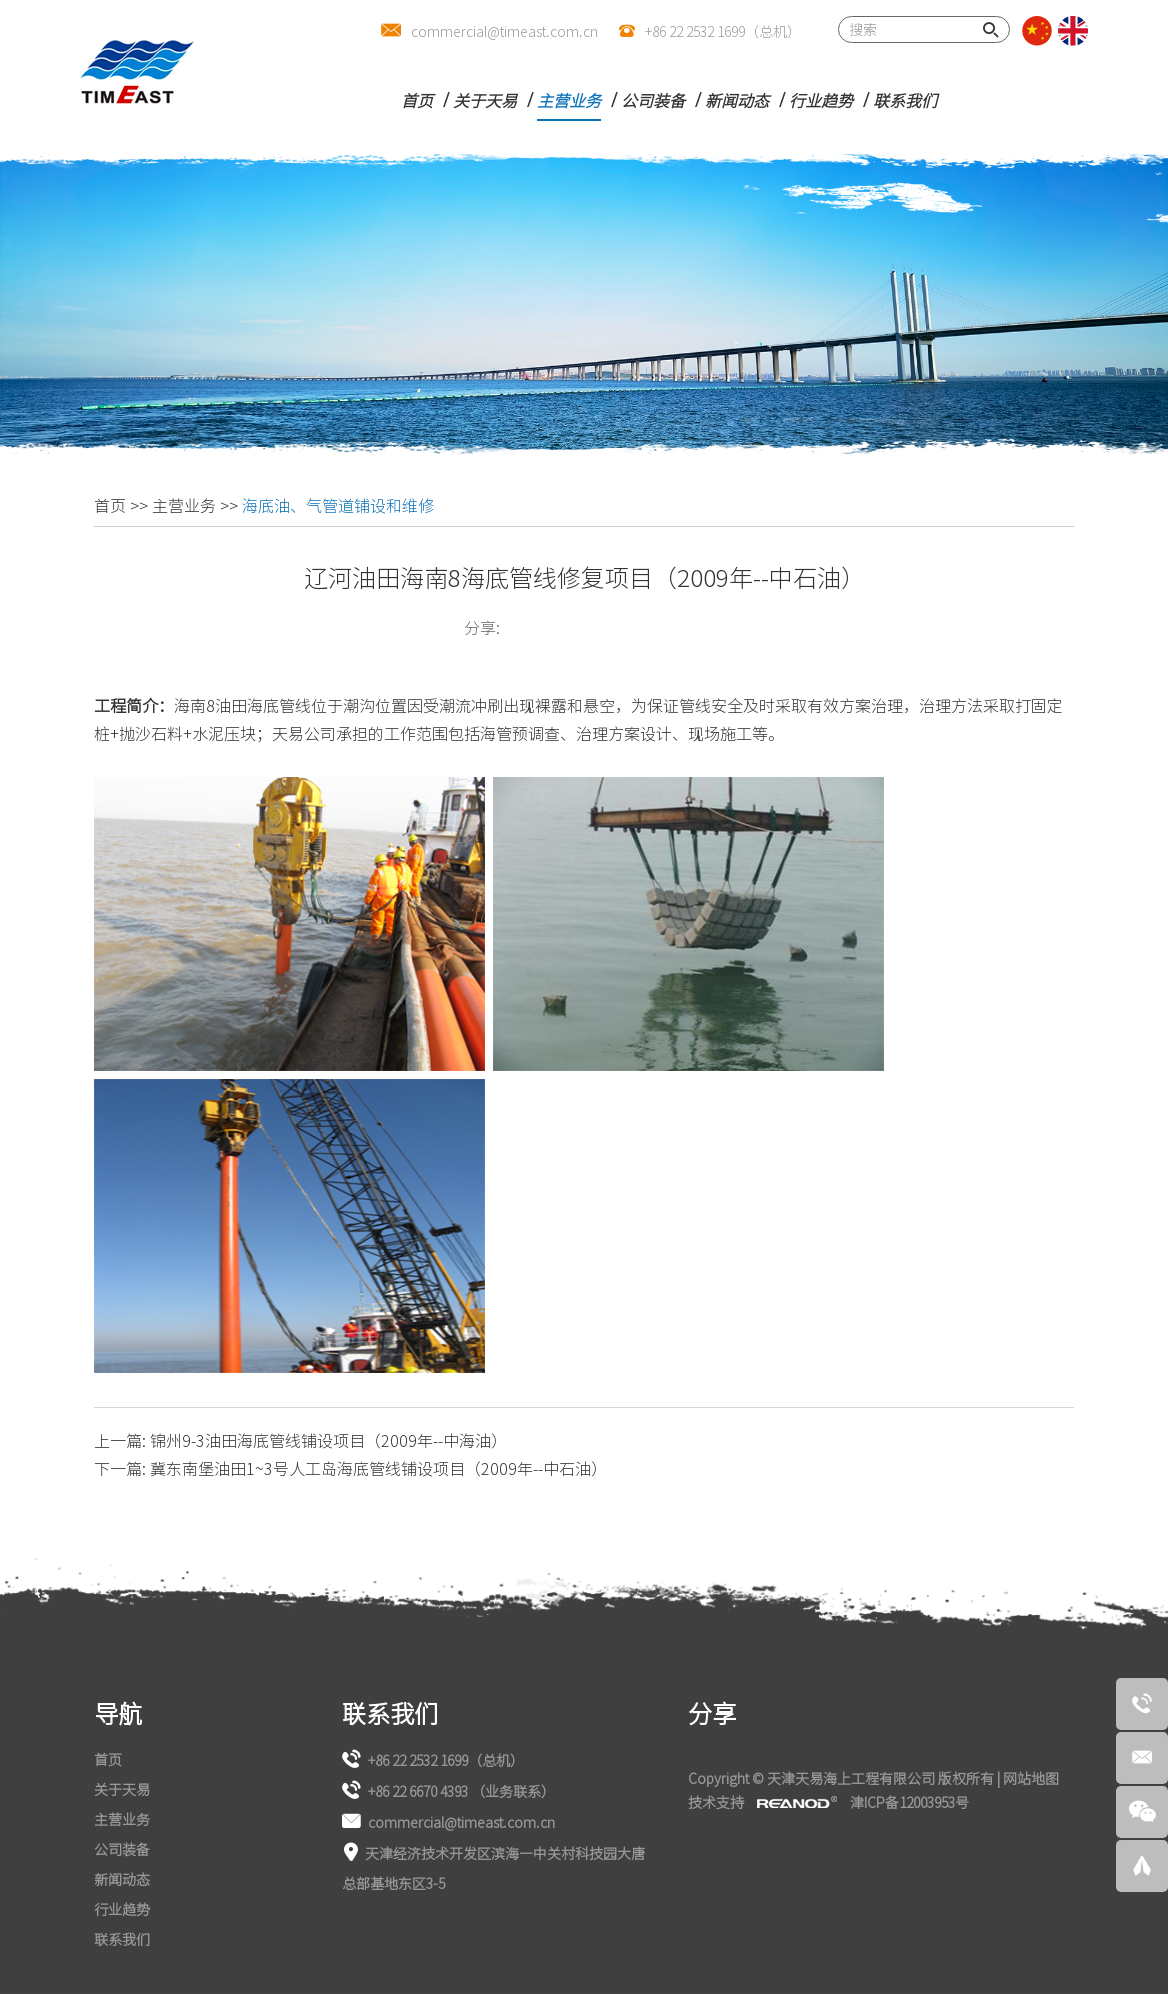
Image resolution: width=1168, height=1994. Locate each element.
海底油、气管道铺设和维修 (338, 505)
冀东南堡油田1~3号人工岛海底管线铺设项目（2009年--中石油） (378, 1468)
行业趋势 (821, 100)
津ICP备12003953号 (909, 1802)
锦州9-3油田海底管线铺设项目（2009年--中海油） (328, 1440)
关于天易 (485, 100)
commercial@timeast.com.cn (504, 31)
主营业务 (569, 100)
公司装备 (653, 100)
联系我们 (905, 100)
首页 (417, 100)
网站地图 (1031, 1778)
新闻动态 (737, 100)
